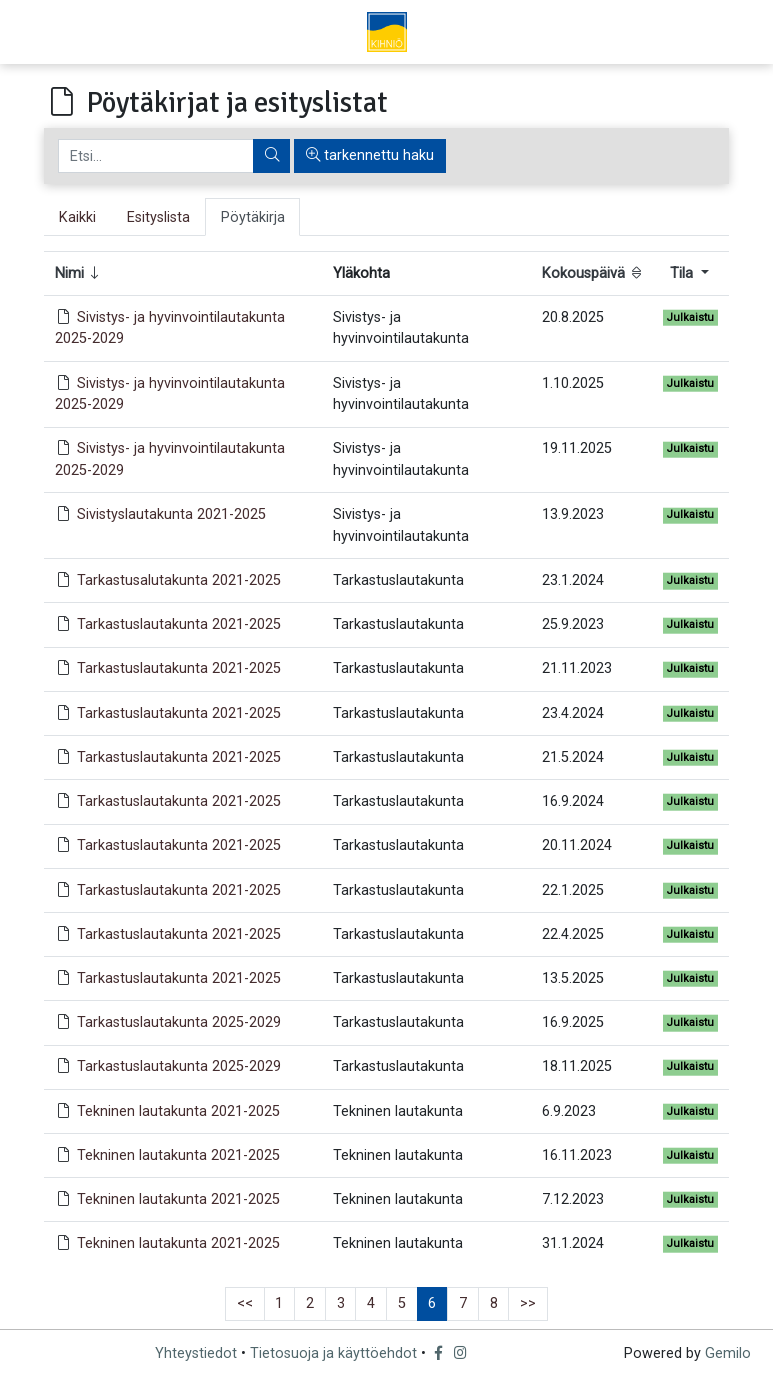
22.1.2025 (573, 890)
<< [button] (245, 1303)
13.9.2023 (573, 514)
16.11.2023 (577, 1155)
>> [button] (528, 1303)
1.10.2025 (573, 383)
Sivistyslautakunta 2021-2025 (171, 514)
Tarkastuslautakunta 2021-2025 (179, 624)
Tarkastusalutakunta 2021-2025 (179, 580)
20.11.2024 (577, 845)
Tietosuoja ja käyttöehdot (333, 1353)
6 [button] (432, 1303)
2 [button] (310, 1303)
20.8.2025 (573, 317)
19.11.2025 (577, 448)
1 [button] (279, 1303)
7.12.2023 (573, 1199)
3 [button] (341, 1303)
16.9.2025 (573, 1022)
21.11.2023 (577, 668)
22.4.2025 (573, 934)
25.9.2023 (573, 624)
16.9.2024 (573, 801)
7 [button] (463, 1303)
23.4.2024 (573, 713)
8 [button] (494, 1303)
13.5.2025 (573, 978)
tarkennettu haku (370, 155)
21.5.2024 (573, 757)
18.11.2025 (577, 1066)
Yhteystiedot (196, 1353)
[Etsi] (156, 156)
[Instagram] (461, 1353)
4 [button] (371, 1303)
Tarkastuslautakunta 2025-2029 (179, 1022)
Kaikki (77, 217)
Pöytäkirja (253, 217)
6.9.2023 (569, 1111)
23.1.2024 (573, 580)
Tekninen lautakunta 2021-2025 (178, 1111)
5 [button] (402, 1303)
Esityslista (158, 217)
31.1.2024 (573, 1243)
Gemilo (728, 1353)
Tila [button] (683, 273)
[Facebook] (441, 1353)
